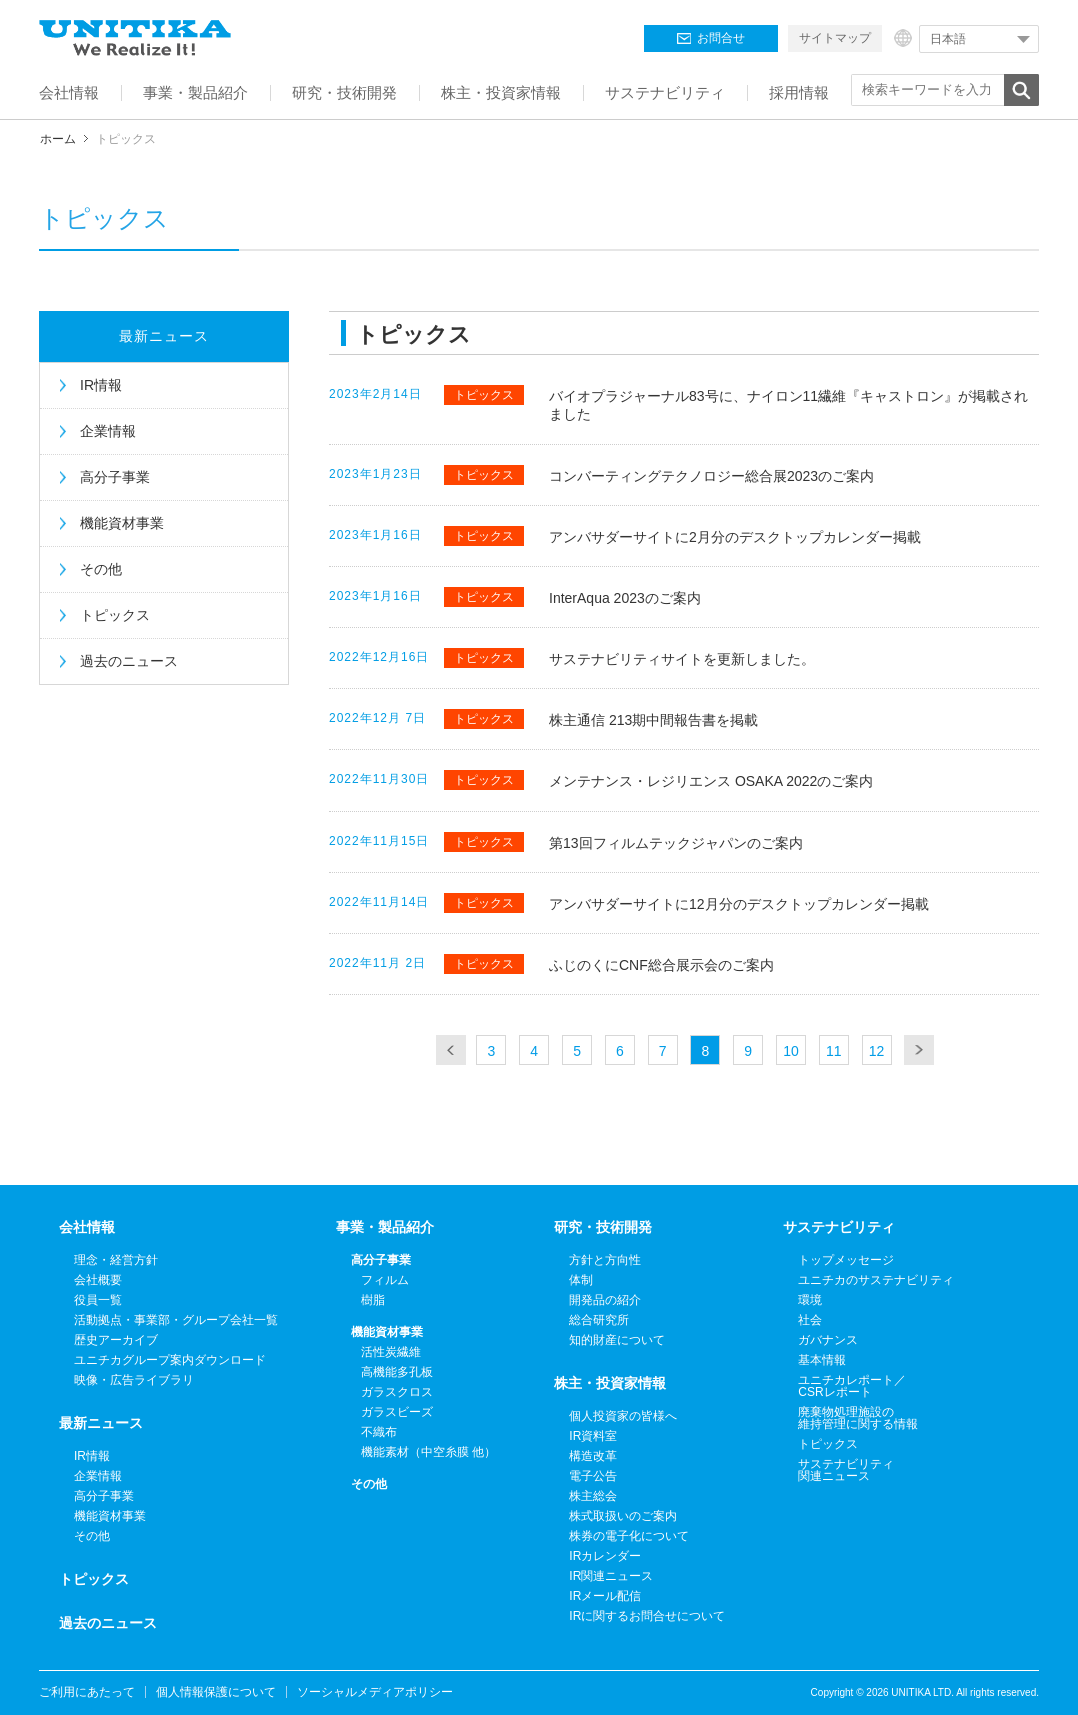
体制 (581, 1280)
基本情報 (822, 1360)
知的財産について (617, 1340)
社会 (810, 1320)
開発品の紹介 (605, 1300)
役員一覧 (98, 1300)
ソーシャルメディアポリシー (375, 1692)
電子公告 (593, 1476)
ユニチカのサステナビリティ (876, 1280)
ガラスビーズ (397, 1412)
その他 (101, 569)
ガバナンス (828, 1340)
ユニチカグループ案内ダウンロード (170, 1360)
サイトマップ (835, 38)
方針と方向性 (605, 1260)
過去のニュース (129, 661)
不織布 (379, 1432)
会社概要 (98, 1280)
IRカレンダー (605, 1556)
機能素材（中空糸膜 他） (428, 1452)
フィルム (385, 1280)
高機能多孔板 (397, 1372)
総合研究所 (599, 1320)
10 (791, 1051)
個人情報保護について (216, 1692)
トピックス (115, 615)
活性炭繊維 (391, 1352)
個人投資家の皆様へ (623, 1416)
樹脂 (373, 1300)
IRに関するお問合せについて (647, 1616)
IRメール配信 (605, 1596)
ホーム (58, 139)
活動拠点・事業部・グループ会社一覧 (176, 1320)
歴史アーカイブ (116, 1340)
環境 (810, 1300)
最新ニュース (164, 336)
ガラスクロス (397, 1392)
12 (877, 1051)
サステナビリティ (839, 1227)
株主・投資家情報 (610, 1383)
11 (834, 1051)
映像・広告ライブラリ (134, 1380)
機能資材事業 (122, 523)
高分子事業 (115, 477)
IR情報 (101, 385)
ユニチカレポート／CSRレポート (852, 1386)
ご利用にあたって (87, 1692)
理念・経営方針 (116, 1260)
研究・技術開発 (603, 1227)
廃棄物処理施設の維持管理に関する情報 (858, 1418)
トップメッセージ (846, 1260)
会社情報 (87, 1227)
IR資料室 (593, 1436)
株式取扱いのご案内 (623, 1516)
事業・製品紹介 (385, 1227)
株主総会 (593, 1496)
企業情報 (108, 431)
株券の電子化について (629, 1536)
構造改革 (593, 1456)
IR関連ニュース (611, 1576)
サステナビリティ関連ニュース (846, 1470)
